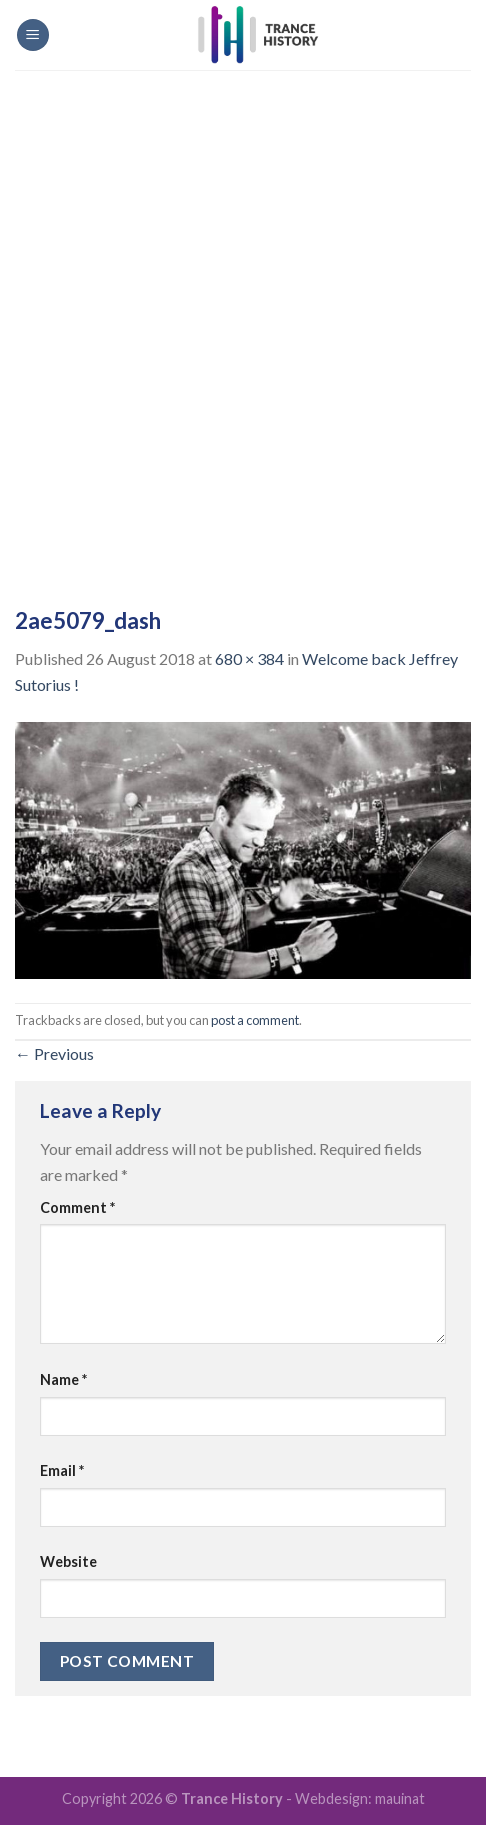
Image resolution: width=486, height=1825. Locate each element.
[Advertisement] (243, 323)
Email (62, 1470)
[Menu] (33, 35)
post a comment (255, 1020)
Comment (77, 1207)
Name (63, 1379)
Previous (54, 1053)
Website (68, 1561)
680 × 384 (249, 658)
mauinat (400, 1798)
